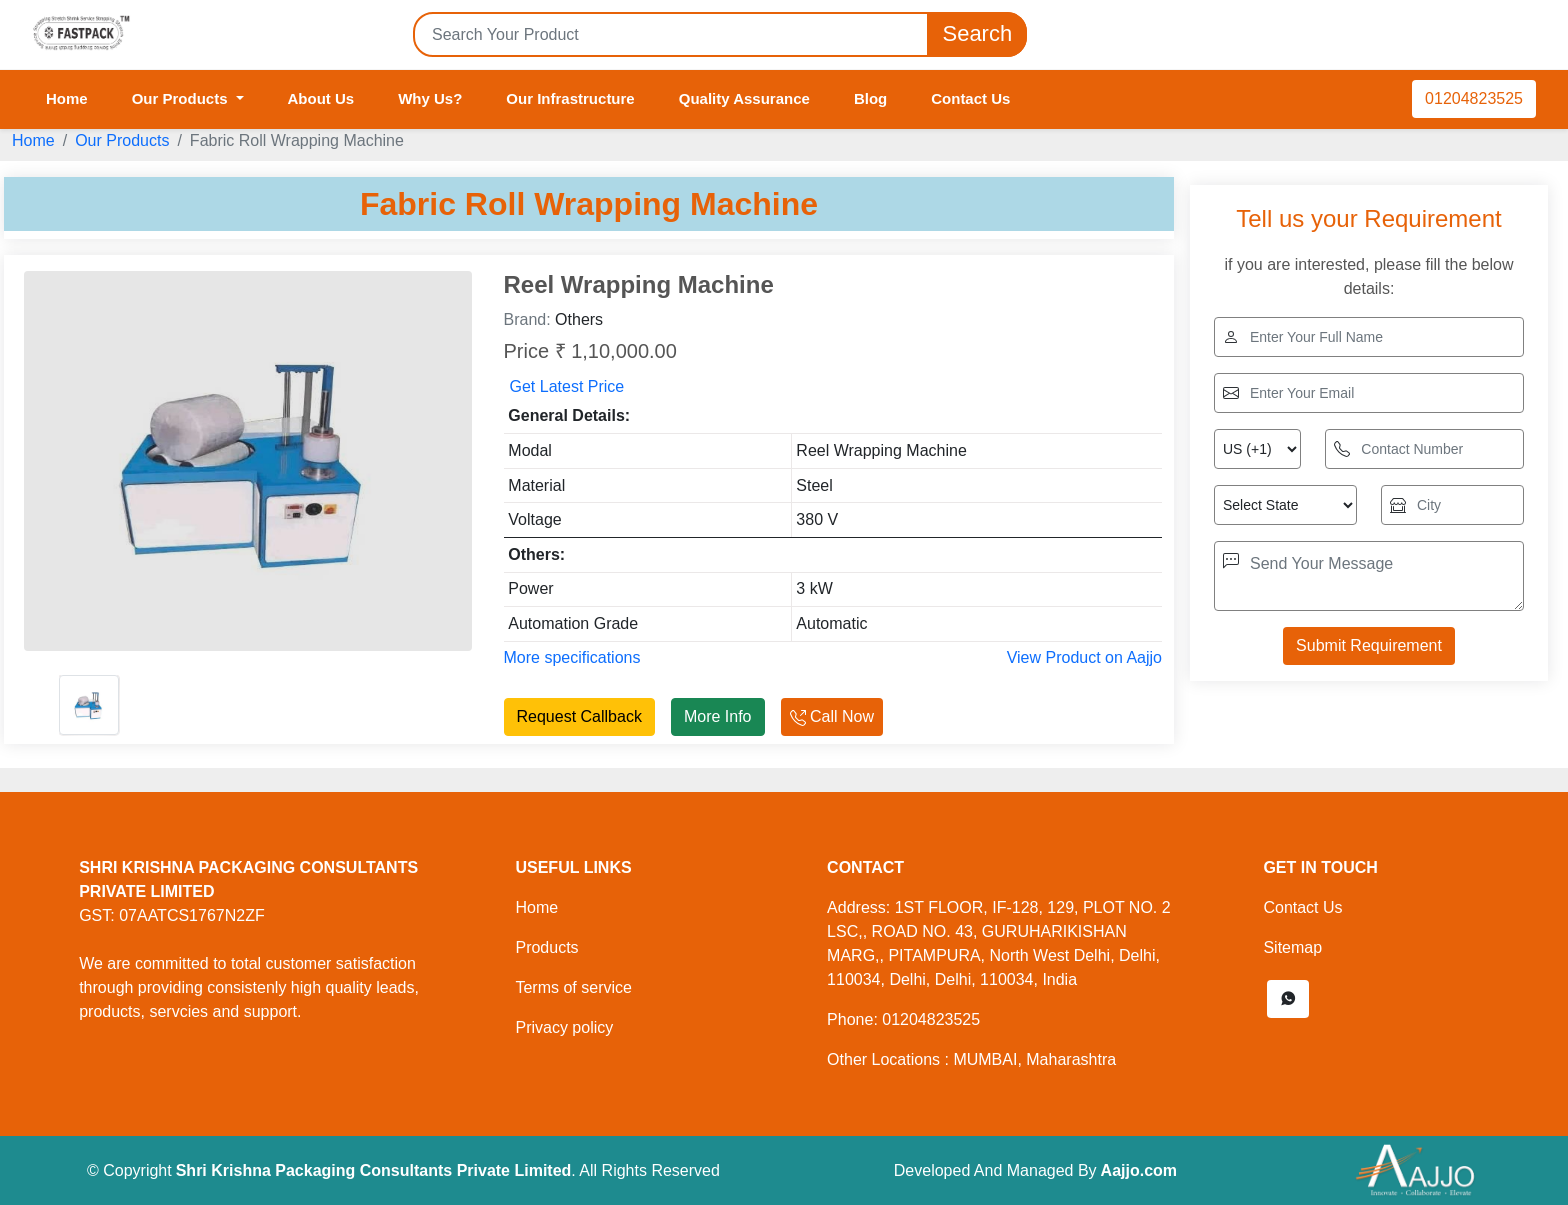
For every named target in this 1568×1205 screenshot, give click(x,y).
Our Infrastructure (570, 98)
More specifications (572, 657)
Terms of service (573, 987)
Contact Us (970, 98)
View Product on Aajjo (1084, 657)
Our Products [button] (182, 98)
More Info (718, 716)
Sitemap (1292, 947)
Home (67, 98)
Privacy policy (564, 1027)
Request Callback (579, 716)
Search (977, 34)
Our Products (122, 140)
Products (546, 947)
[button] (1288, 999)
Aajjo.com (1139, 1170)
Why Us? (430, 98)
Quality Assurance (744, 98)
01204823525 (1474, 98)
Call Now (832, 716)
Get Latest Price (567, 386)
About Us (321, 98)
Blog (870, 98)
